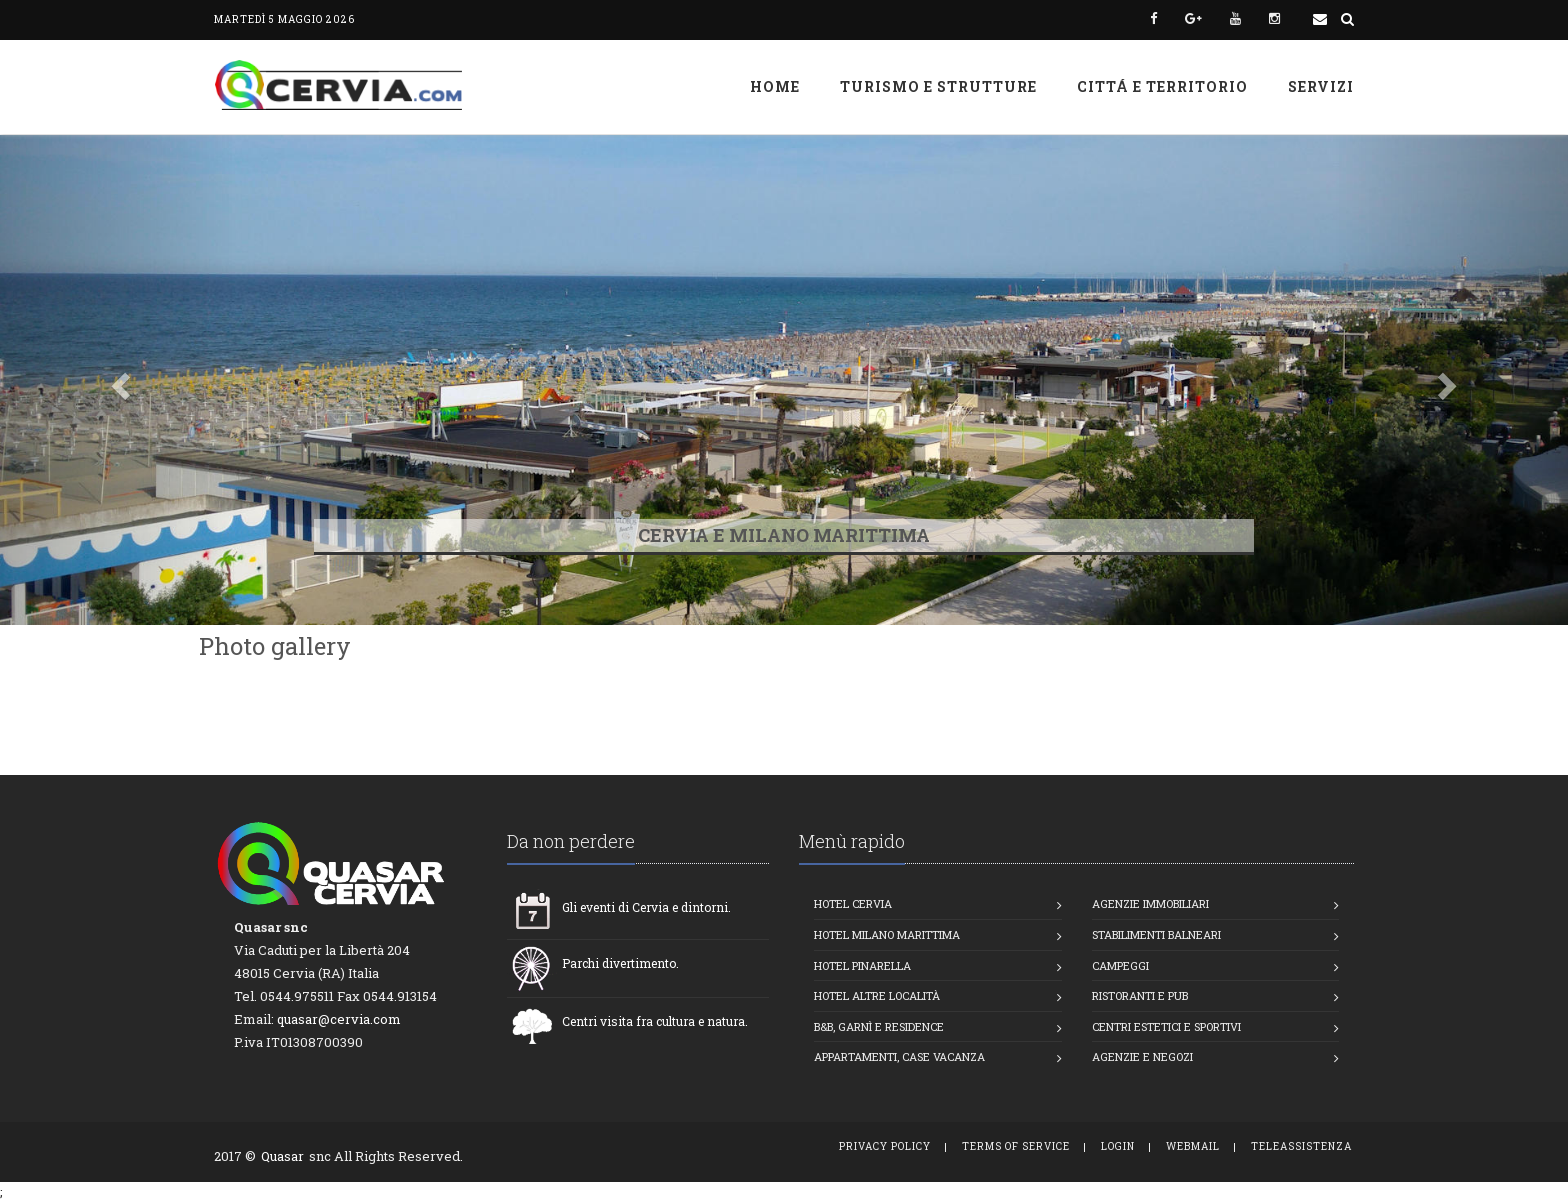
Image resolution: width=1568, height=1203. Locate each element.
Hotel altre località (877, 995)
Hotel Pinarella (862, 965)
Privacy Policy (885, 1146)
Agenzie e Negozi (1142, 1056)
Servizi (1321, 86)
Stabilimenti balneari (1156, 934)
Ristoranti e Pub (1140, 995)
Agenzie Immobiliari (1150, 903)
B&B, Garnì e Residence (879, 1026)
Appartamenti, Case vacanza (899, 1056)
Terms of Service (1016, 1146)
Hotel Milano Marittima (887, 934)
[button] (117, 380)
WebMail (1193, 1146)
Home (775, 86)
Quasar (282, 1156)
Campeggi (1120, 965)
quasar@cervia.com (339, 1019)
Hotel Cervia (853, 903)
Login (1118, 1146)
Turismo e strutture (938, 86)
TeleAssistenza (1301, 1146)
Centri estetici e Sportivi (1166, 1026)
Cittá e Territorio (1162, 86)
